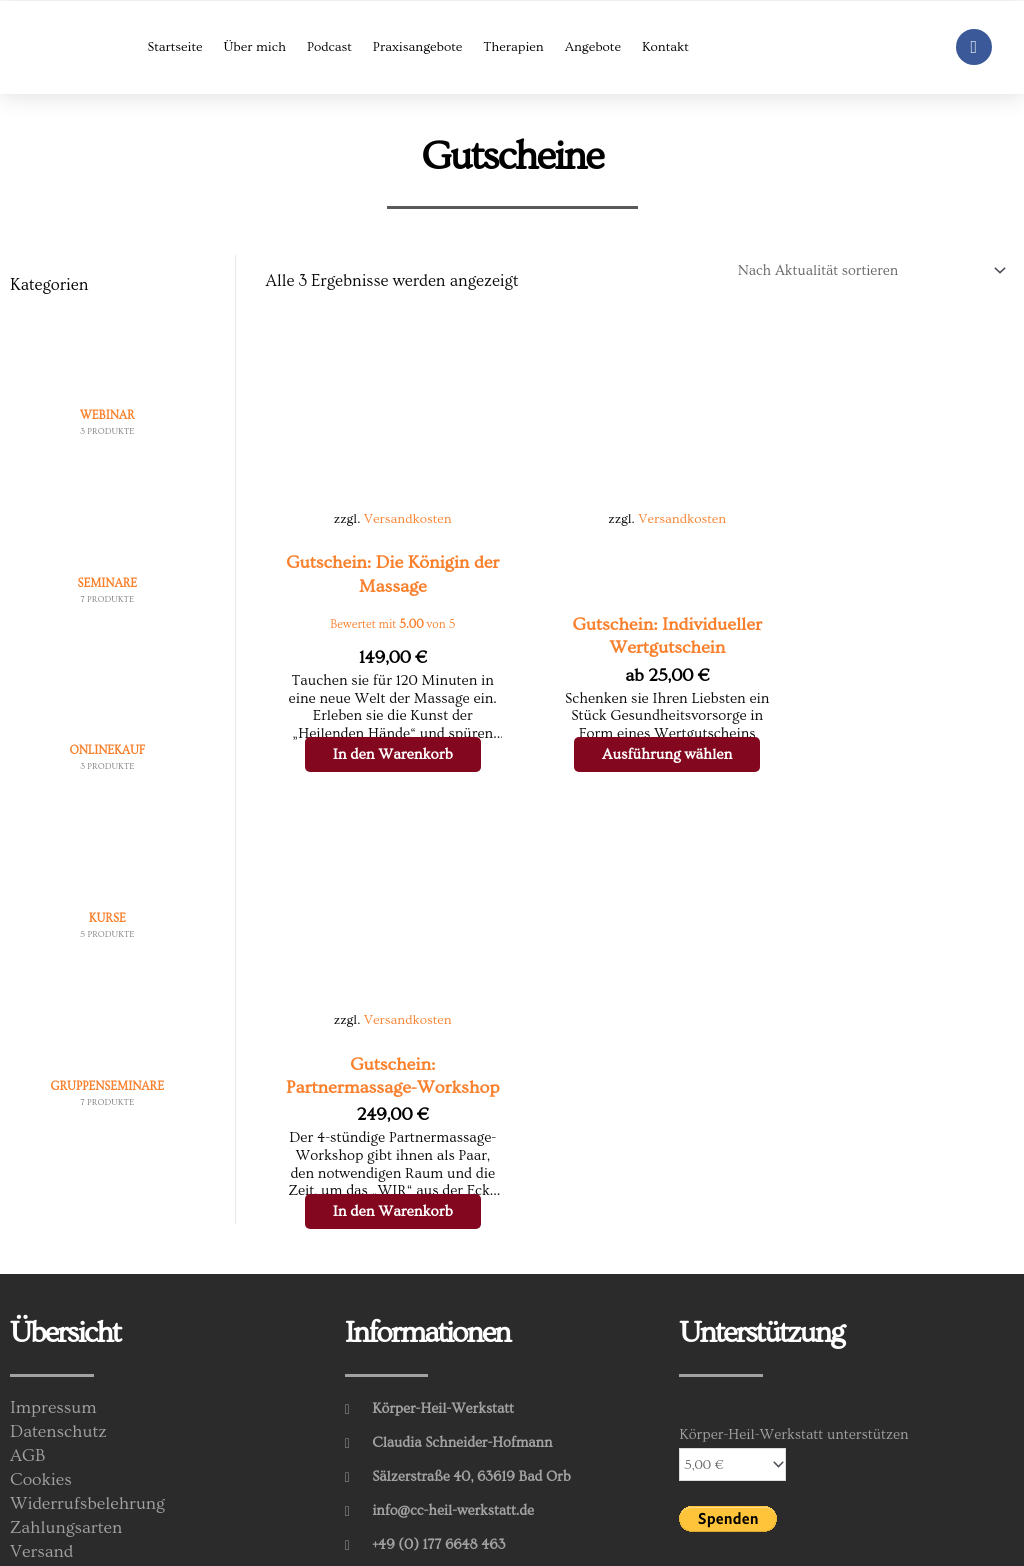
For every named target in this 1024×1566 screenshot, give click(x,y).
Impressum (54, 1324)
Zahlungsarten (67, 1444)
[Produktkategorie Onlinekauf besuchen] (107, 725)
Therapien (513, 47)
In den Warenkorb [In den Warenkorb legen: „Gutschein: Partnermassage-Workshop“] (882, 755)
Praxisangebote (417, 47)
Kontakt (665, 47)
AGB (28, 1372)
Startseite (174, 47)
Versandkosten (398, 504)
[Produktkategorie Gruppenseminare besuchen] (107, 1061)
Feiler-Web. (395, 1542)
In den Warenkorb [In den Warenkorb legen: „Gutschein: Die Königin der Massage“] (374, 755)
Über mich (254, 47)
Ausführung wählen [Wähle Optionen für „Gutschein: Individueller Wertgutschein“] (643, 755)
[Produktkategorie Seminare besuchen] (107, 557)
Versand (42, 1468)
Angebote (593, 47)
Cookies (42, 1396)
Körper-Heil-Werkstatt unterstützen (793, 1349)
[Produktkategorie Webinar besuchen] (107, 389)
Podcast (329, 47)
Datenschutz (59, 1348)
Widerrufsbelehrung (89, 1420)
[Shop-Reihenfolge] (863, 270)
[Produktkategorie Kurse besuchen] (107, 893)
